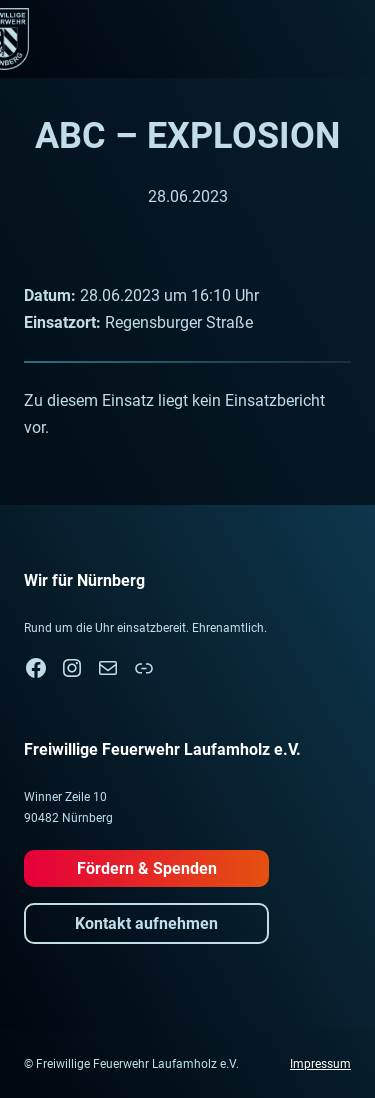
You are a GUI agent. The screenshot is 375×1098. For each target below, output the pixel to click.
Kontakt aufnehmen (146, 923)
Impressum (320, 1064)
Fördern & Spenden (147, 868)
